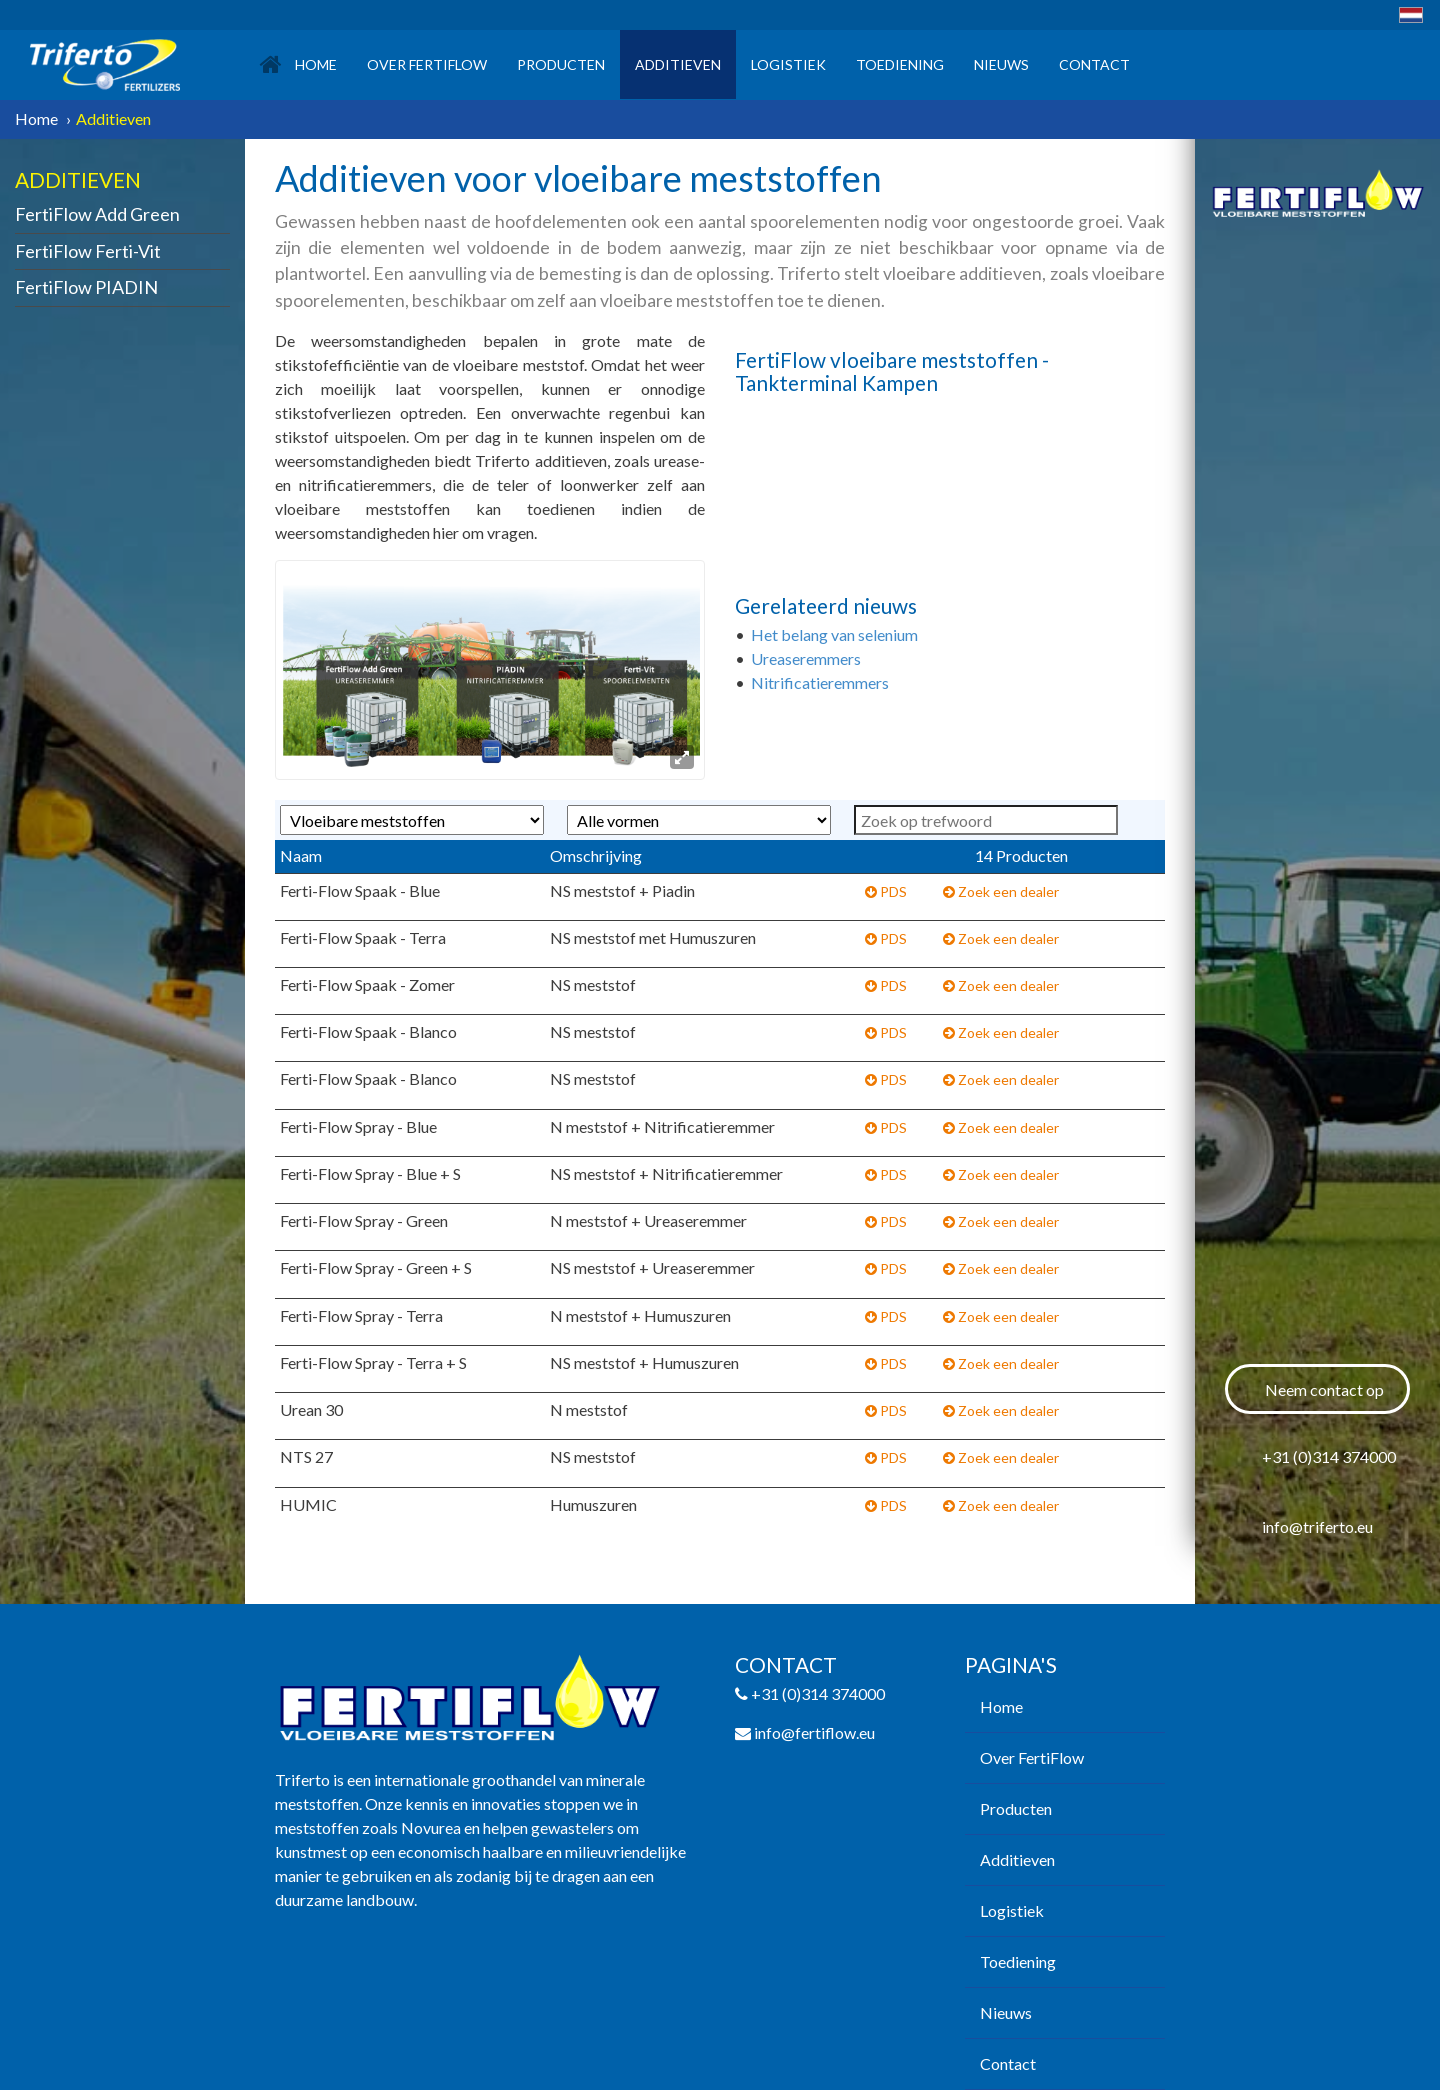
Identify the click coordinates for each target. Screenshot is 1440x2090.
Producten (561, 64)
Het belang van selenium (836, 634)
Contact (1094, 64)
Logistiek (788, 64)
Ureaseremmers (807, 658)
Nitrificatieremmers (820, 682)
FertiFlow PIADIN (86, 287)
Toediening (900, 64)
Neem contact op (1324, 1389)
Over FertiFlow (427, 64)
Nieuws (1001, 64)
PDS (886, 891)
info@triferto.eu (1317, 1526)
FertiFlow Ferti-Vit (88, 251)
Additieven (678, 64)
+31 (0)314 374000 (1329, 1456)
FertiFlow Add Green (97, 214)
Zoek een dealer (1001, 891)
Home (298, 64)
